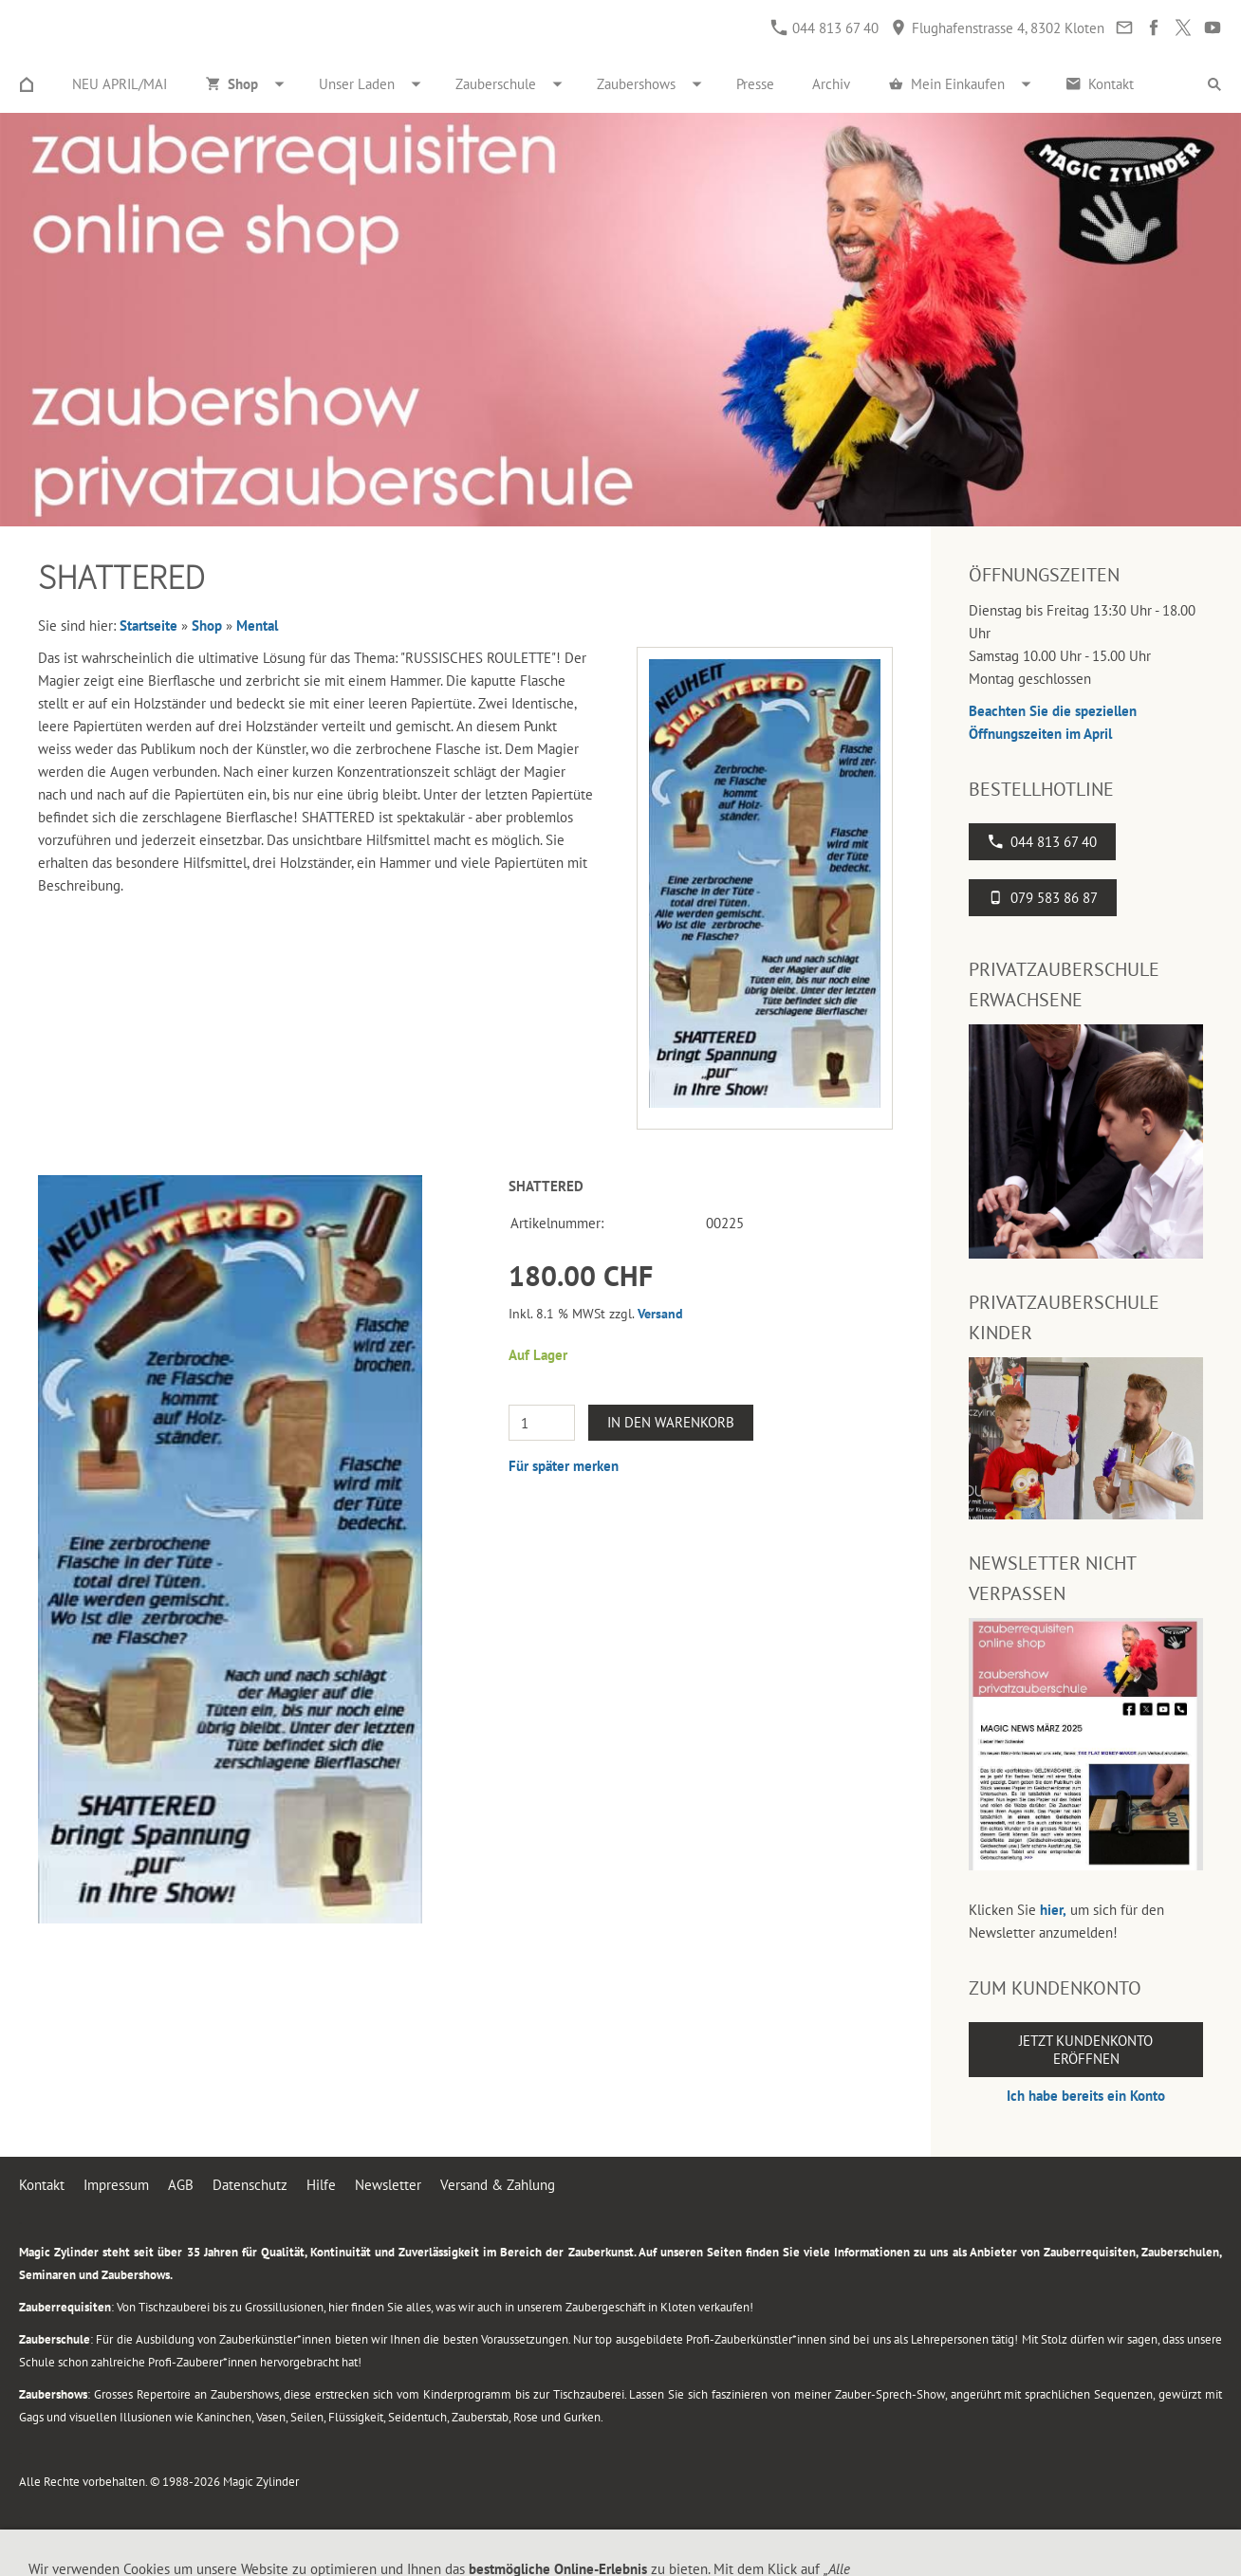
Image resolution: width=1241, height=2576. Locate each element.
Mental (257, 625)
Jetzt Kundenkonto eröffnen (1086, 2050)
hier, (1053, 1910)
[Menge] (542, 1423)
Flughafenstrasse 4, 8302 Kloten (997, 28)
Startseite (148, 625)
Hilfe (321, 2185)
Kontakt (42, 2185)
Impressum (116, 2185)
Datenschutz (250, 2185)
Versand (660, 1313)
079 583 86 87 (1043, 898)
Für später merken (564, 1466)
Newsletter (388, 2185)
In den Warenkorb (670, 1422)
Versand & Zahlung (497, 2185)
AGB (181, 2185)
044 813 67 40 (825, 28)
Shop (207, 625)
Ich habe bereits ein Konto (1086, 2096)
